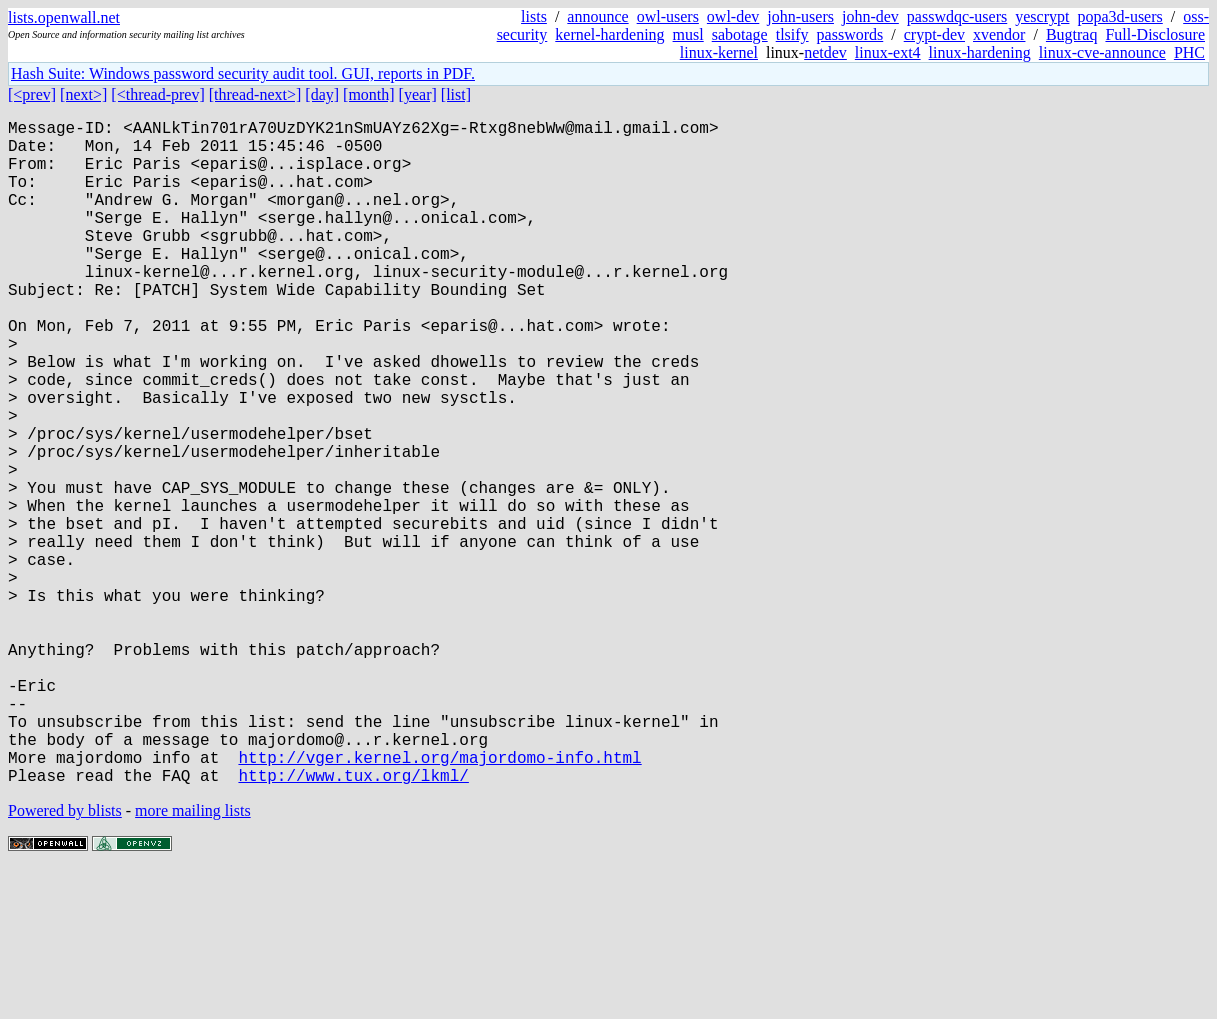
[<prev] (32, 94)
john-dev (870, 16)
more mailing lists (193, 958)
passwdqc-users (957, 16)
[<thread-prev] (157, 94)
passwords (850, 34)
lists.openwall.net (64, 17)
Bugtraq (1072, 34)
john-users (800, 16)
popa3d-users (1119, 16)
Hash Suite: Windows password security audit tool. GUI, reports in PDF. (243, 73)
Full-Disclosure (1155, 34)
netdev (825, 52)
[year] (418, 94)
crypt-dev (934, 34)
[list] (456, 94)
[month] (369, 94)
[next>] (83, 94)
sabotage (740, 34)
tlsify (792, 34)
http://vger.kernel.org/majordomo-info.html (439, 901)
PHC (1189, 52)
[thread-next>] (255, 94)
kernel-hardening (609, 34)
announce (597, 16)
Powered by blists (65, 958)
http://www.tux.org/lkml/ (353, 923)
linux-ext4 (888, 52)
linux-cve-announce (1102, 52)
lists (534, 16)
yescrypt (1042, 16)
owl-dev (733, 16)
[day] (322, 94)
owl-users (668, 16)
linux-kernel (719, 52)
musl (688, 34)
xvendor (999, 34)
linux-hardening (980, 52)
